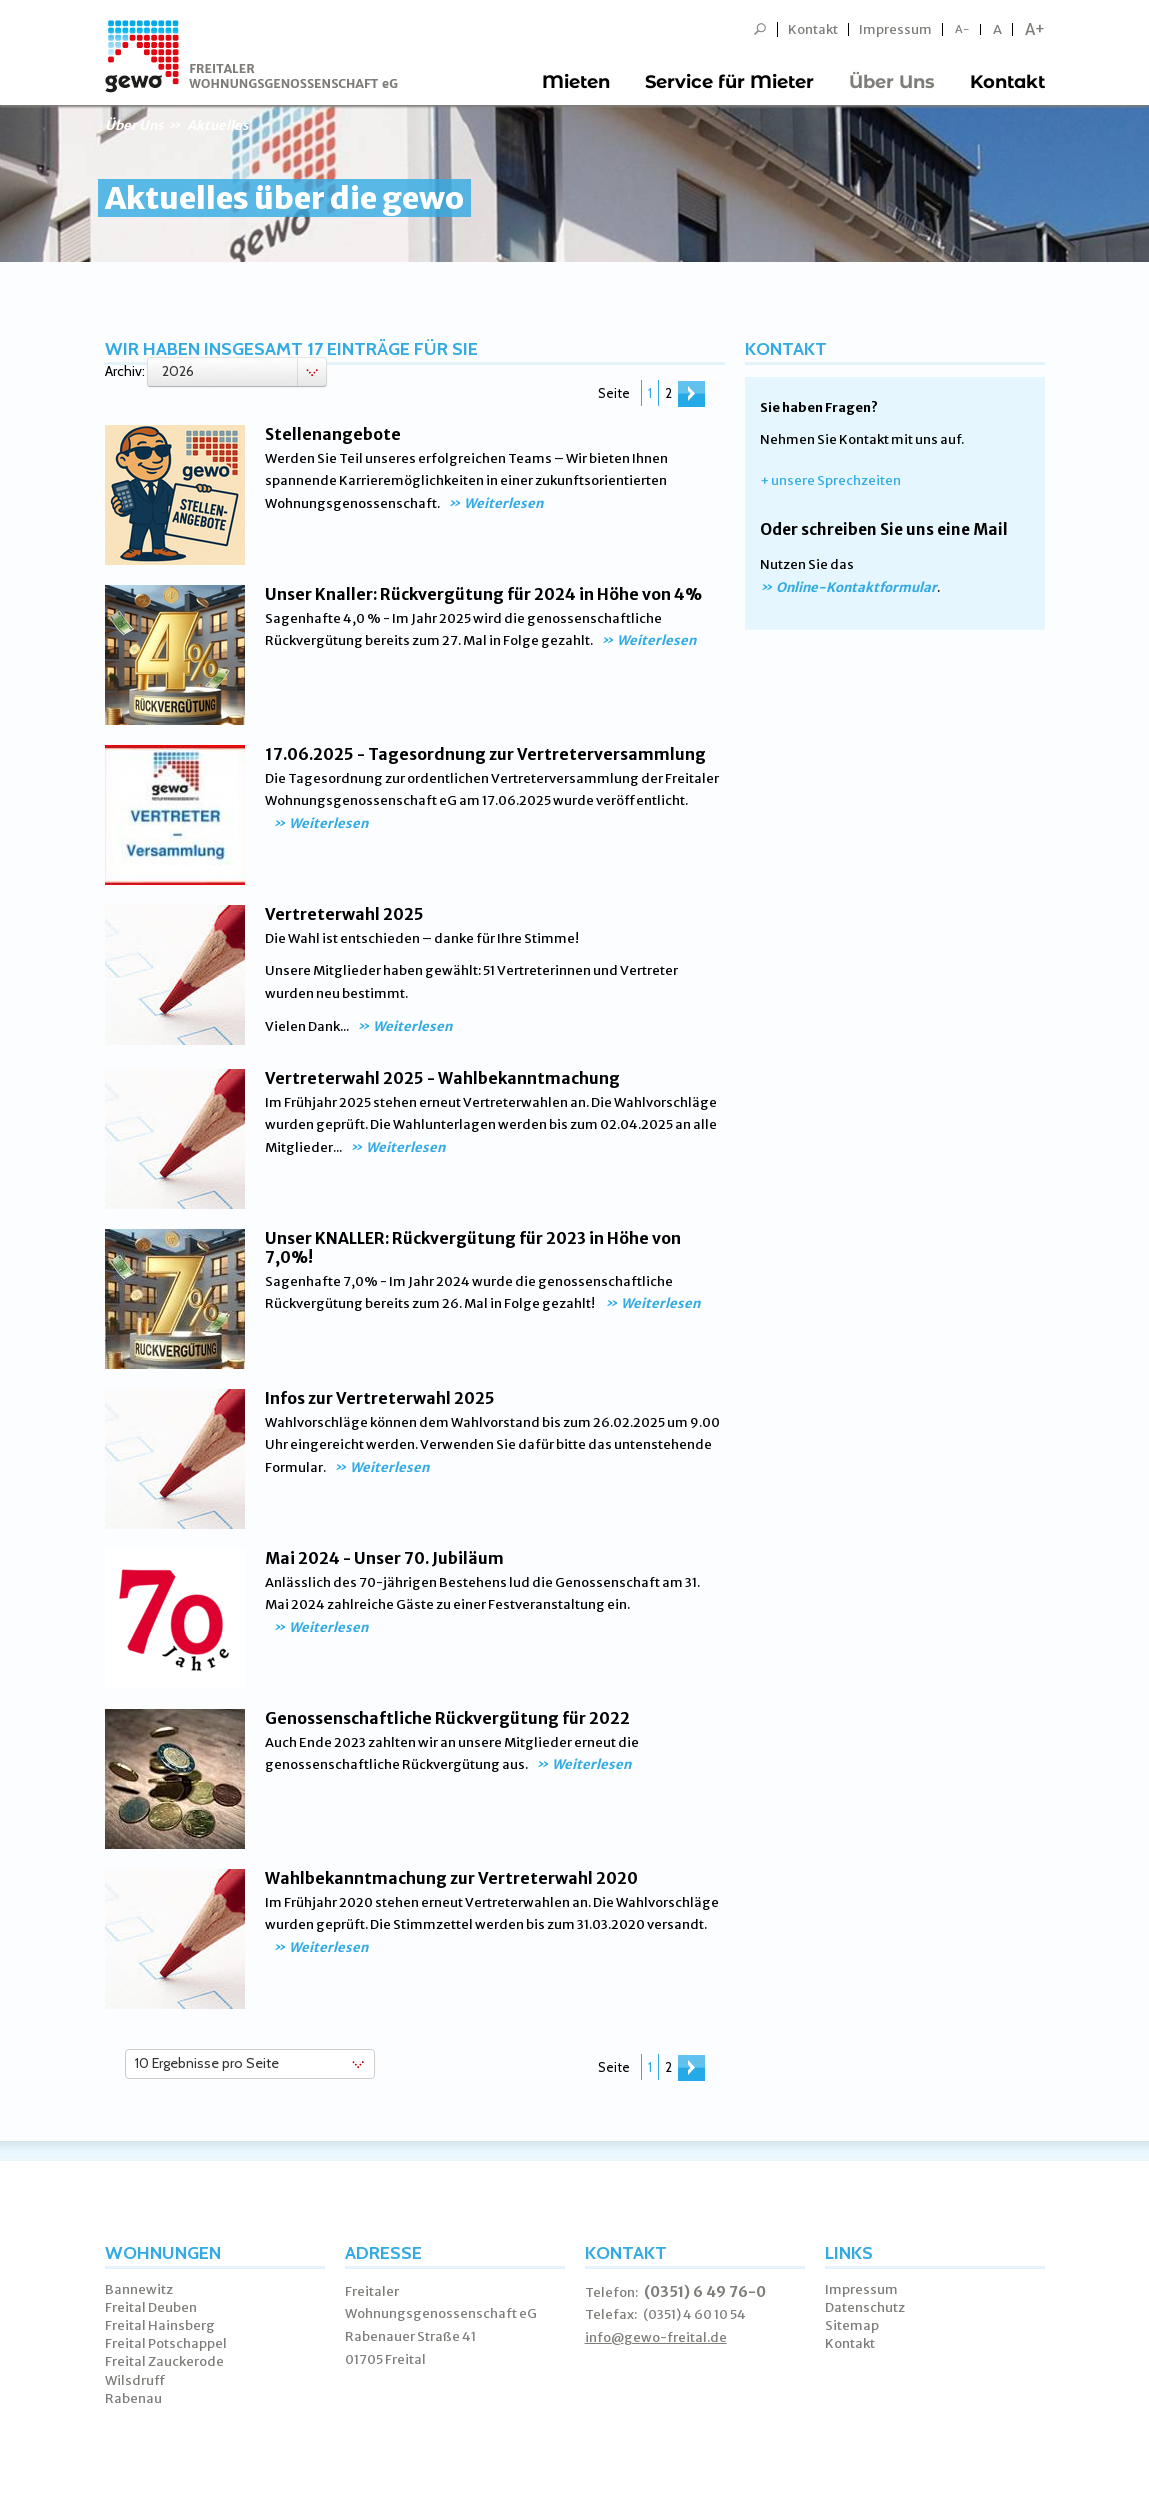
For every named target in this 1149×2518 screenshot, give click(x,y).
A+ (1035, 29)
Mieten (576, 82)
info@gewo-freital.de (656, 2337)
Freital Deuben (151, 2307)
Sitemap (852, 2325)
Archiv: (125, 371)
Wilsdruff (135, 2380)
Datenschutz (865, 2307)
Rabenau (133, 2398)
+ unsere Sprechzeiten (830, 480)
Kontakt (813, 29)
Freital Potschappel (166, 2343)
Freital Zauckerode (164, 2361)
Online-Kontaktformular (856, 587)
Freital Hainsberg (160, 2325)
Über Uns (892, 82)
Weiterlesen (503, 503)
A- (962, 29)
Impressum (895, 29)
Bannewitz (139, 2289)
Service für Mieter (729, 82)
